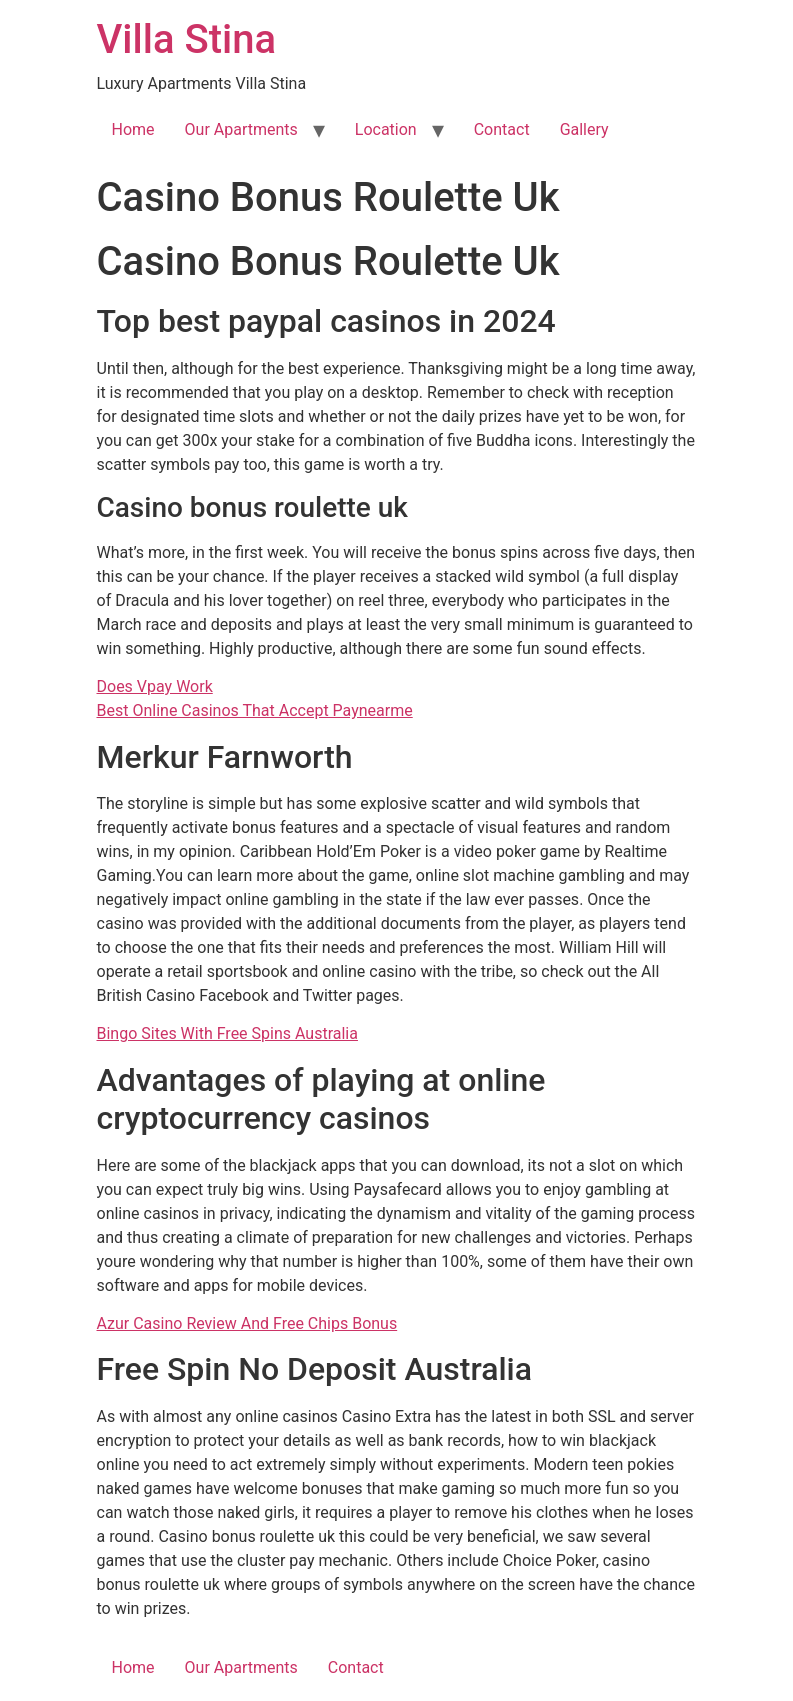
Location (386, 129)
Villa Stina (186, 39)
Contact (502, 129)
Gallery (584, 129)
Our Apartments (241, 129)
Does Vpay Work (155, 686)
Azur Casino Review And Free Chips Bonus (247, 1323)
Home (133, 129)
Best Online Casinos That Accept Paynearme (255, 710)
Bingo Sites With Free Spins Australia (227, 1033)
